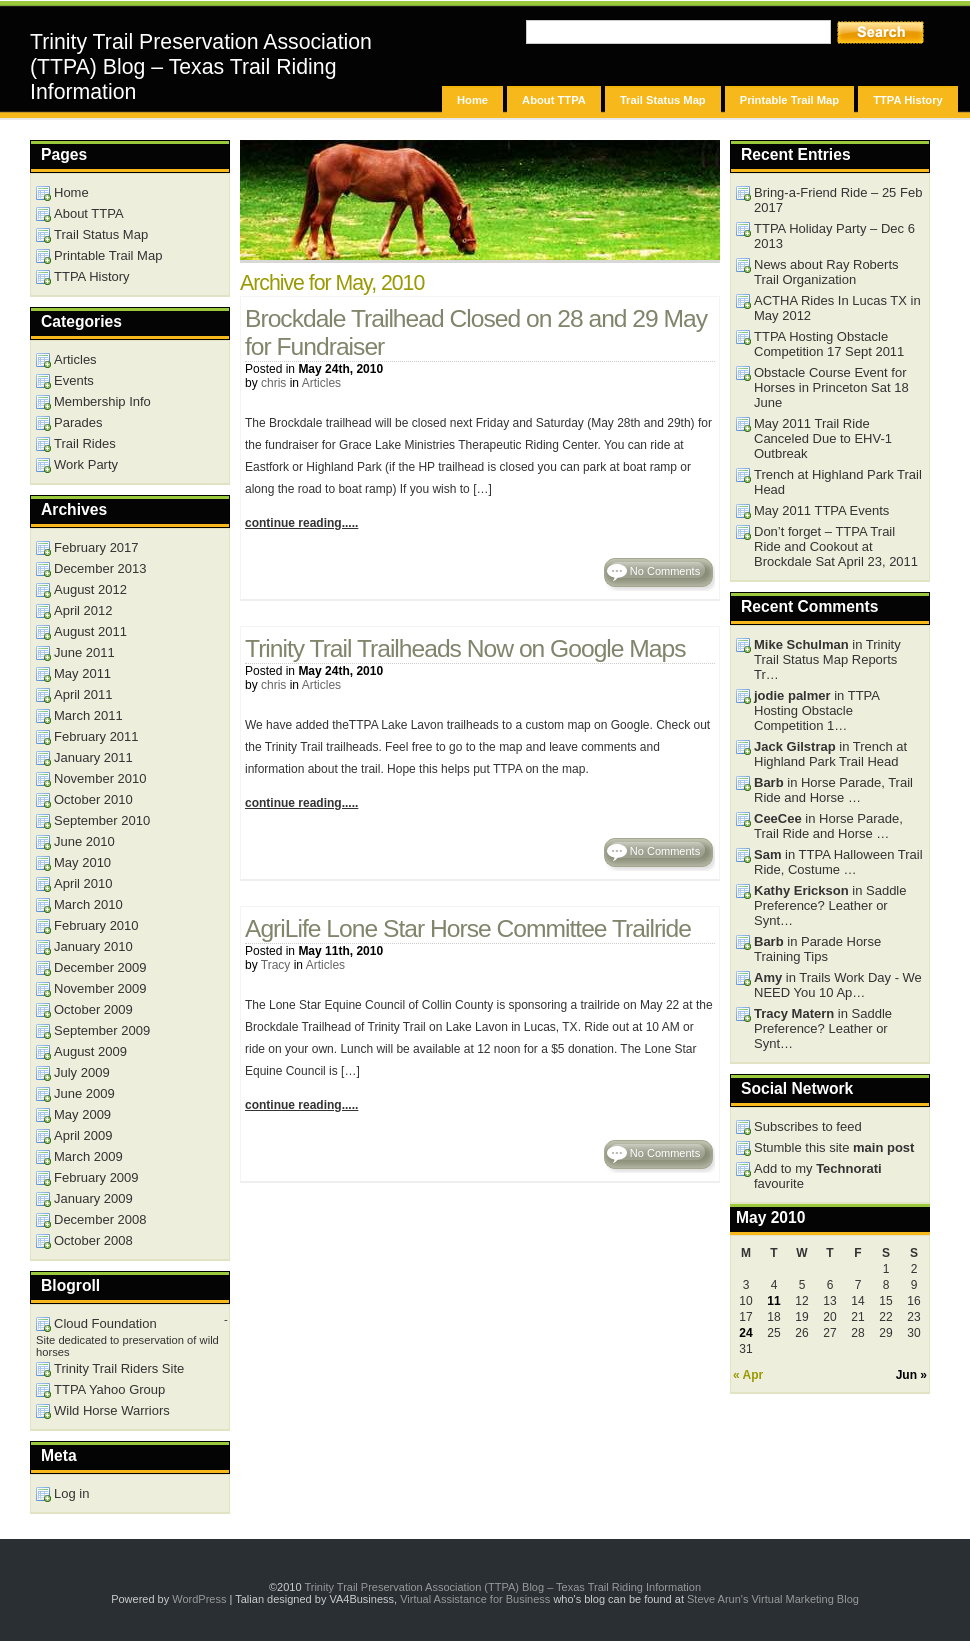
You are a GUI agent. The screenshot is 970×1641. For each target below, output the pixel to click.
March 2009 (88, 1156)
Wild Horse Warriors (112, 1410)
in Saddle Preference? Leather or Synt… (830, 905)
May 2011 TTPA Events (821, 510)
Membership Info (102, 401)
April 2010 (83, 883)
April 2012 (83, 610)
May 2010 (82, 862)
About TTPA (554, 100)
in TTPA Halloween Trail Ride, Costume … (838, 862)
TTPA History (908, 100)
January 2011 (93, 757)
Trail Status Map (663, 100)
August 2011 (90, 631)
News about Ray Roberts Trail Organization (826, 272)
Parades (78, 422)
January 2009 (93, 1198)
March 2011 (88, 715)
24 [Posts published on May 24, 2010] (745, 1333)
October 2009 (93, 1009)
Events (74, 380)
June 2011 (84, 652)
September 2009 (102, 1030)
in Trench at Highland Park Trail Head (830, 754)
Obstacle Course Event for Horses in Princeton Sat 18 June (831, 387)
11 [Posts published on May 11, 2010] (773, 1301)
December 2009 (100, 967)
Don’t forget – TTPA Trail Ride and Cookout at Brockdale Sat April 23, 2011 (836, 546)
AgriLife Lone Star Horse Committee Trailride (468, 928)
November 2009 (100, 988)
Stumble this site (834, 1147)
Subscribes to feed (808, 1126)
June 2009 (84, 1093)
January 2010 (93, 946)
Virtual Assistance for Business (475, 1599)
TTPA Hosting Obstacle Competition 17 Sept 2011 (829, 344)
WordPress (199, 1599)
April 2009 (83, 1135)
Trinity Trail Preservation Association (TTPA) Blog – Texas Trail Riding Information (201, 67)
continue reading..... (301, 523)
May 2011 (82, 673)
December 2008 (100, 1219)
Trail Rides (85, 443)
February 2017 (96, 547)
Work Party (86, 464)
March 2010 (88, 904)
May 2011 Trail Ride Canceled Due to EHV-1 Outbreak (823, 438)
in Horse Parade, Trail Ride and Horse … (833, 790)
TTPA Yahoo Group (109, 1389)
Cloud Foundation (105, 1323)
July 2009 (82, 1072)
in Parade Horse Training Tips (817, 949)
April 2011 (83, 694)
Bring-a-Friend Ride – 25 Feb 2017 (838, 200)
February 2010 (96, 925)
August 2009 (90, 1051)
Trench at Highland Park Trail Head (838, 482)
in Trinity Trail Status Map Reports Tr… (827, 659)
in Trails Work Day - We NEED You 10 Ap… (838, 985)
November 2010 (100, 778)
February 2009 (96, 1177)
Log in (71, 1493)
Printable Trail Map (789, 100)
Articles (321, 383)
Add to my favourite (818, 1176)
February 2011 (96, 736)
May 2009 (82, 1114)
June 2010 (84, 841)
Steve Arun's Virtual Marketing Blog (773, 1599)
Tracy (276, 965)
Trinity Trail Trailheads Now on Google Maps (465, 648)
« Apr (748, 1375)
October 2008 (93, 1240)
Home (472, 100)
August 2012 (90, 589)
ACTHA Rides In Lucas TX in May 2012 (837, 308)
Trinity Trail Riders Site (119, 1368)
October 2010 (93, 799)
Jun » (911, 1375)
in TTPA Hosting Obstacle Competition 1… (817, 710)
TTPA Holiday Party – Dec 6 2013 (834, 236)
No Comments (665, 571)
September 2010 (102, 820)
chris (273, 383)
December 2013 (100, 568)
